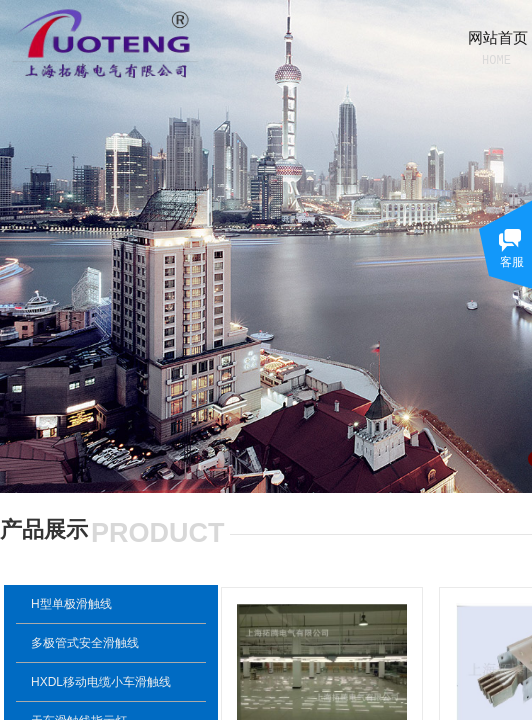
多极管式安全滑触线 (85, 643)
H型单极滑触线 (71, 604)
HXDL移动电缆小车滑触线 (101, 682)
